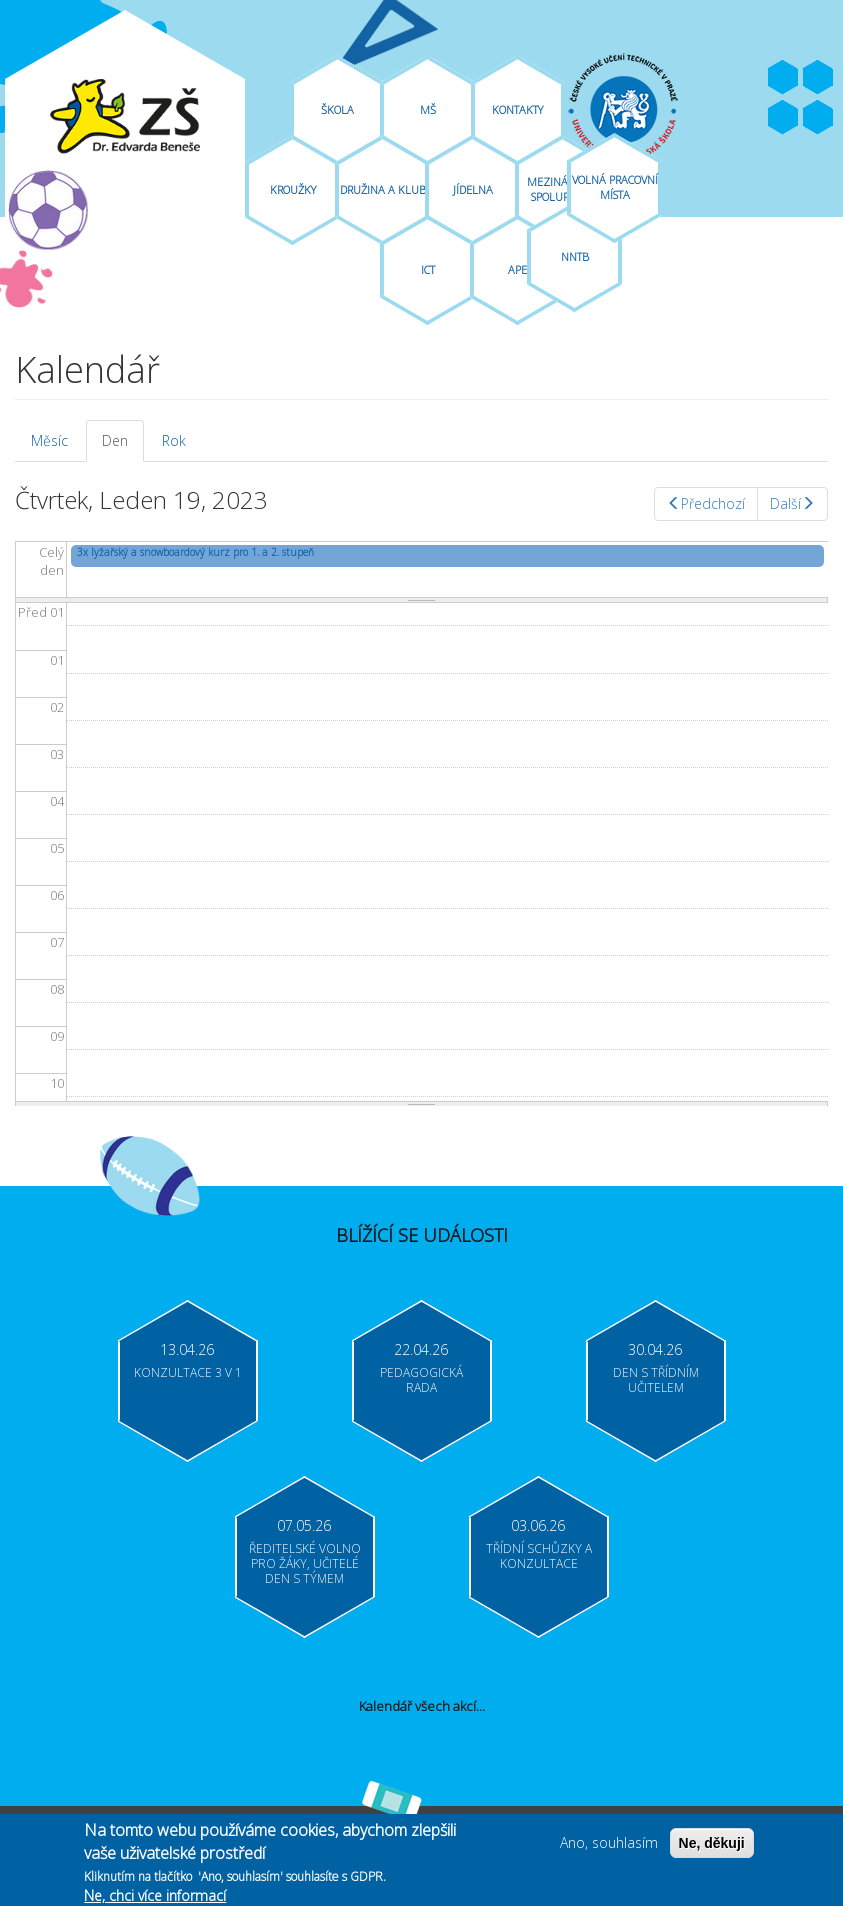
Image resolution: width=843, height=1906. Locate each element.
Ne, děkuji (712, 1848)
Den (123, 446)
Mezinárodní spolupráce (563, 189)
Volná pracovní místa (615, 187)
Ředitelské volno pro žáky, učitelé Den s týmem (305, 1563)
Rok (174, 440)
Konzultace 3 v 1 (188, 1372)
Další (792, 503)
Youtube (818, 78)
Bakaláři (783, 118)
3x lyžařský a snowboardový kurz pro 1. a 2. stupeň (195, 552)
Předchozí (706, 503)
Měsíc (49, 440)
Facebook (783, 78)
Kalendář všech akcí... (422, 1706)
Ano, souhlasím (609, 1847)
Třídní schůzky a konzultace (539, 1556)
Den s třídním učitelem (656, 1380)
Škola (337, 109)
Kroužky (293, 189)
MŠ (428, 109)
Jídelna (473, 189)
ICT (428, 269)
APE (517, 269)
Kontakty (517, 109)
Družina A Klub (383, 189)
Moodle (818, 118)
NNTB (575, 256)
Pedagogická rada (421, 1380)
